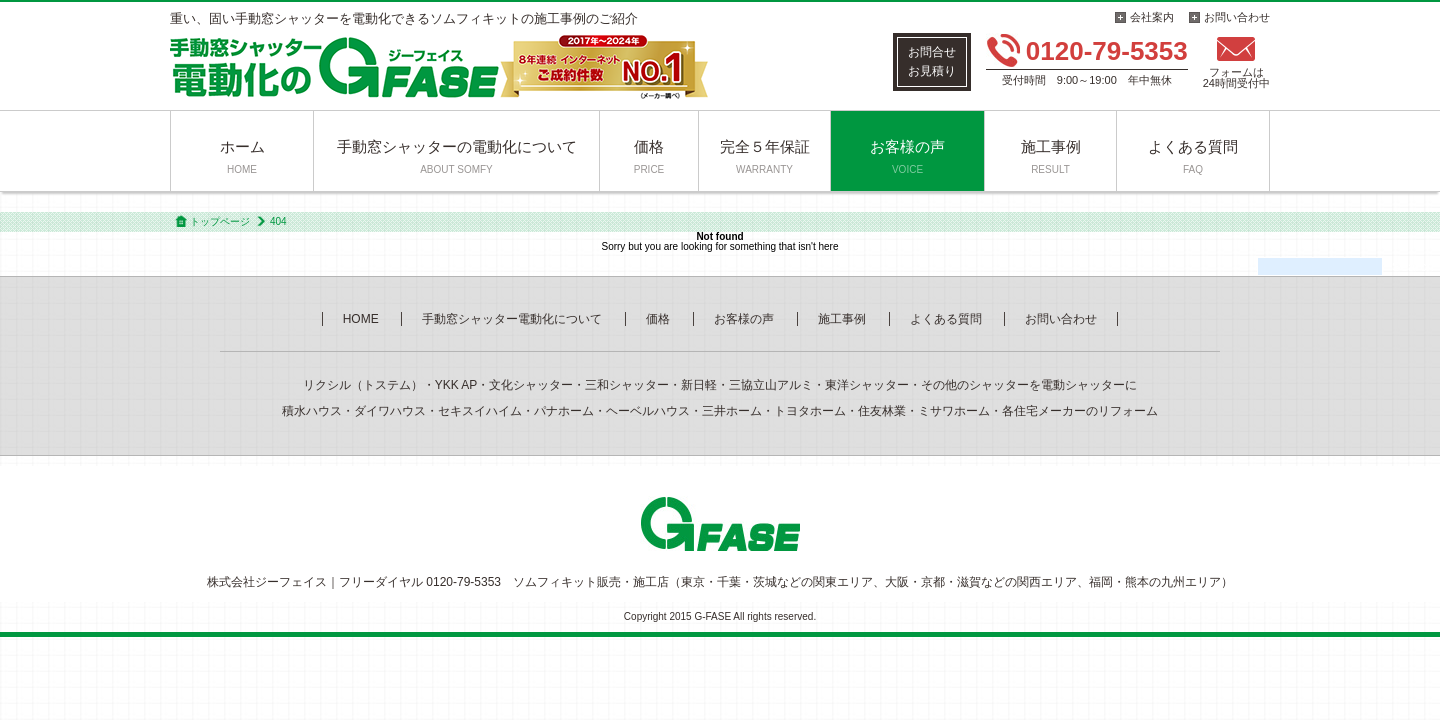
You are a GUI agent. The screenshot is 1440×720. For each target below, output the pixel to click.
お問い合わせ (1237, 17)
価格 (649, 156)
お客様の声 (907, 156)
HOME (361, 319)
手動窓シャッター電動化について (512, 319)
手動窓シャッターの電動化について (457, 156)
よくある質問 (1193, 156)
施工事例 (1051, 156)
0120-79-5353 (1107, 51)
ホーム (242, 156)
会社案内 (1152, 17)
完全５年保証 (765, 156)
